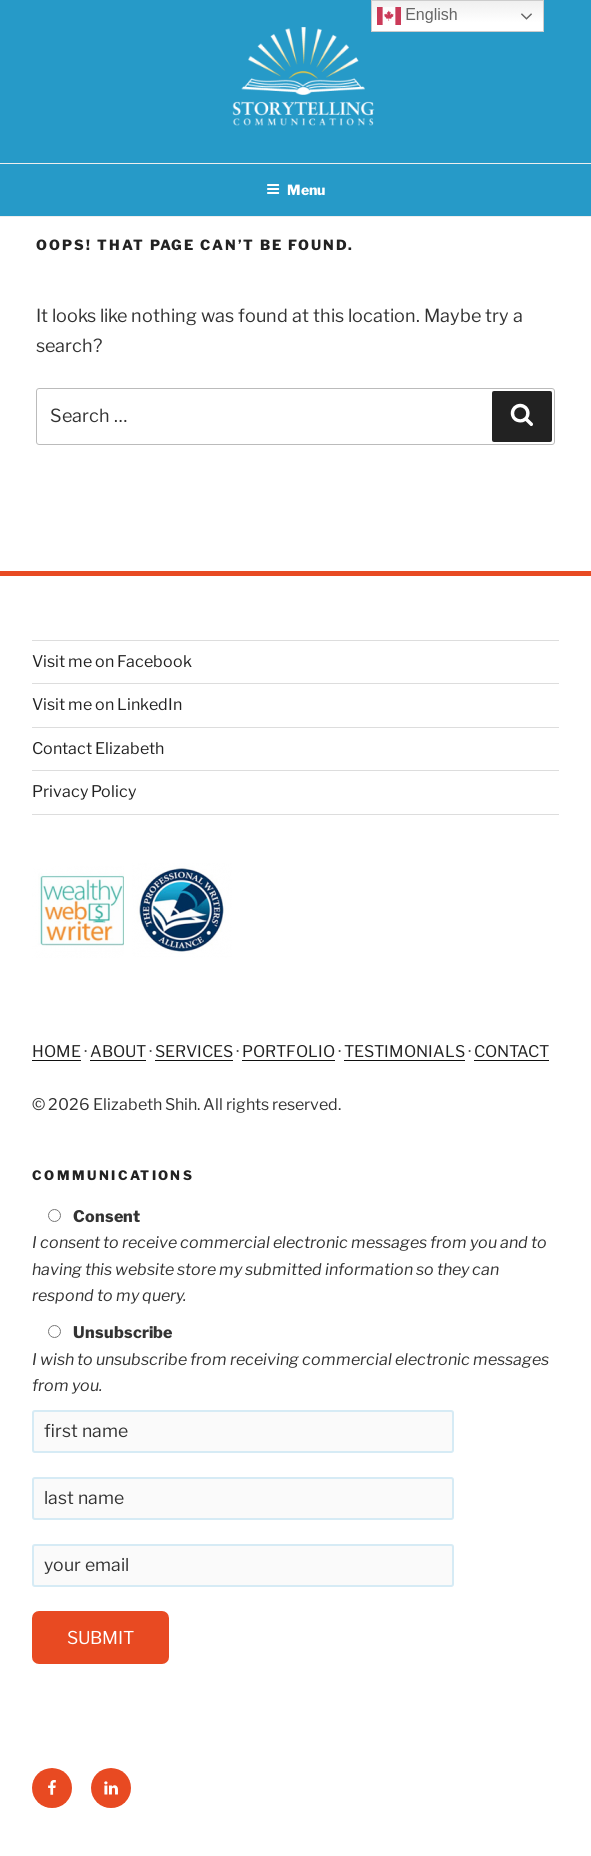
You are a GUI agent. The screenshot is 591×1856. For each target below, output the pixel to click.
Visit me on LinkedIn (107, 704)
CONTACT (511, 1051)
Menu (295, 189)
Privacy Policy (84, 791)
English (417, 16)
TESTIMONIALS (404, 1051)
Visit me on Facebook (112, 661)
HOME (56, 1051)
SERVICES (194, 1051)
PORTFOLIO (288, 1051)
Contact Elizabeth (98, 748)
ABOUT (118, 1051)
